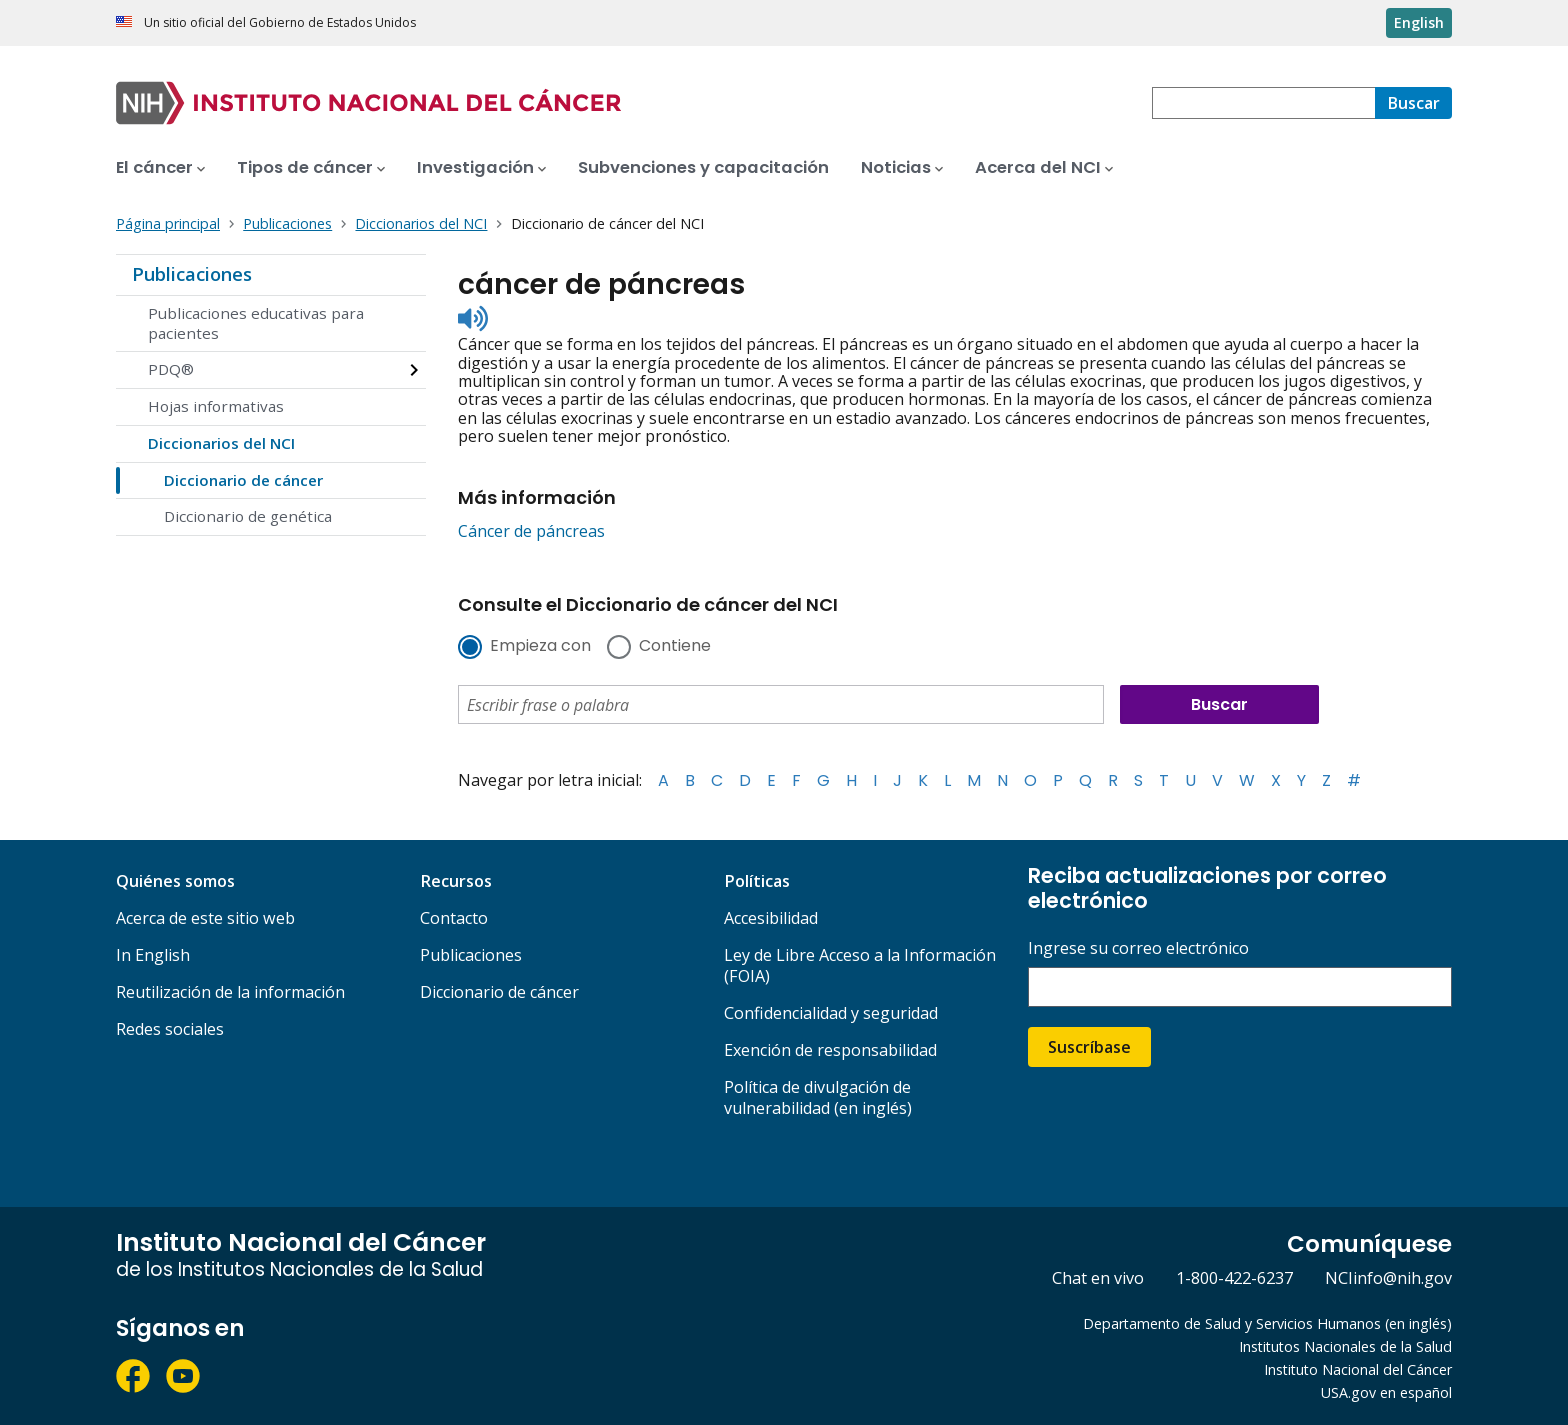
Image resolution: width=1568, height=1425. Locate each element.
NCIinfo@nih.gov (1388, 1278)
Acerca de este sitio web (205, 918)
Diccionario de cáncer (243, 480)
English (1419, 22)
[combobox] (1263, 103)
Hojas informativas (216, 406)
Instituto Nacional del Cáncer (1358, 1369)
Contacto (454, 918)
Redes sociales (170, 1029)
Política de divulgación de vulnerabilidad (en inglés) (818, 1097)
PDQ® (171, 369)
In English (153, 955)
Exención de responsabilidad (830, 1050)
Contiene (675, 647)
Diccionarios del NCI (221, 443)
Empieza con (540, 647)
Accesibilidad (771, 918)
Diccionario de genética (248, 516)
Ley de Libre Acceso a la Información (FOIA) (860, 965)
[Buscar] (1413, 103)
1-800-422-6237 (1234, 1278)
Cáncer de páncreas (531, 531)
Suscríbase (1089, 1047)
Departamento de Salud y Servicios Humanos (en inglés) (1267, 1323)
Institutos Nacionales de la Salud (1345, 1346)
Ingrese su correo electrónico (1138, 948)
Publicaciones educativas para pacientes (256, 323)
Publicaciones (192, 274)
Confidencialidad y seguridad (831, 1013)
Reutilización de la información (230, 992)
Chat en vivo (1098, 1278)
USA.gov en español (1386, 1392)
